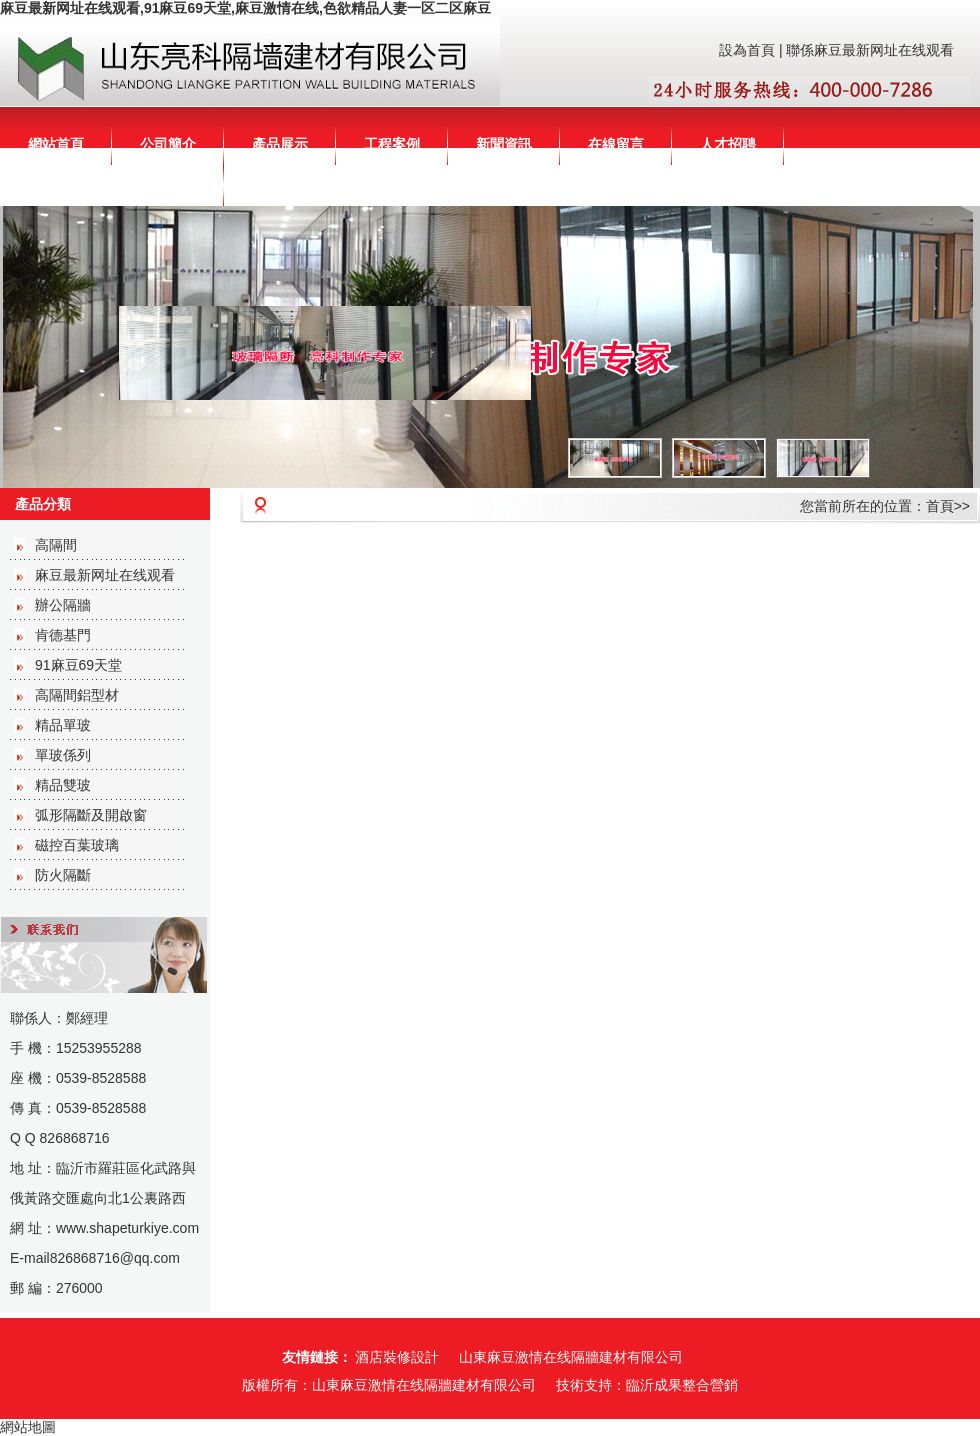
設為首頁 (747, 50)
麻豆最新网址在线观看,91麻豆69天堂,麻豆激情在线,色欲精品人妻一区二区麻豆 (245, 8)
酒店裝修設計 (397, 1357)
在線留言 (616, 144)
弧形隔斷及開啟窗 (91, 815)
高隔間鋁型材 (77, 695)
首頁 (940, 506)
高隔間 (56, 545)
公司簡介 (168, 144)
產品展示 (280, 144)
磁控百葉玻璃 (77, 845)
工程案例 (392, 144)
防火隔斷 (63, 875)
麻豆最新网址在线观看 (105, 575)
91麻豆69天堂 (78, 665)
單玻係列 (63, 755)
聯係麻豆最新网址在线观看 (870, 50)
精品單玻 (63, 725)
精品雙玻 (63, 785)
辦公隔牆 (63, 605)
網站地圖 (28, 1427)
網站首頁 (56, 144)
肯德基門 (63, 635)
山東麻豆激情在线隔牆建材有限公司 (571, 1357)
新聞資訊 (504, 144)
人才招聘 (728, 144)
